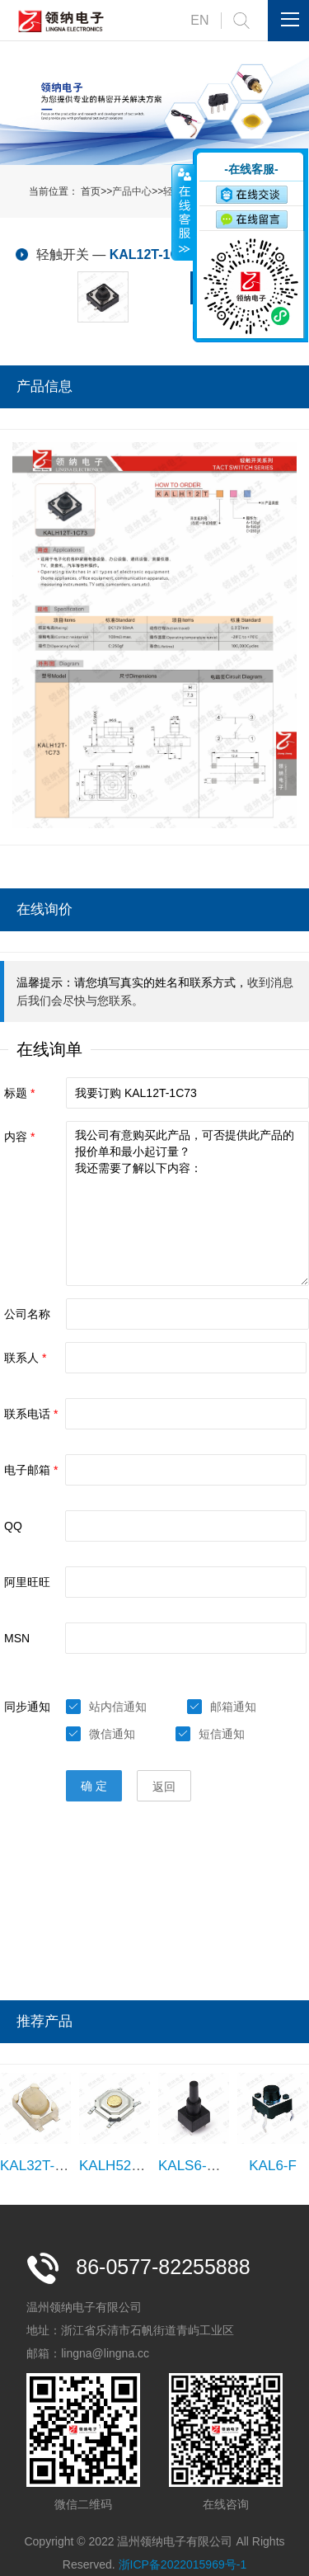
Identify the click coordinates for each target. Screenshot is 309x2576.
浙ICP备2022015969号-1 (183, 2564)
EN (199, 20)
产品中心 (132, 191)
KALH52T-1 (115, 2165)
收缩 (182, 212)
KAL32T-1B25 (43, 2165)
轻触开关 (62, 254)
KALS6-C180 (199, 2165)
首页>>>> (142, 191)
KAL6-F (273, 2165)
